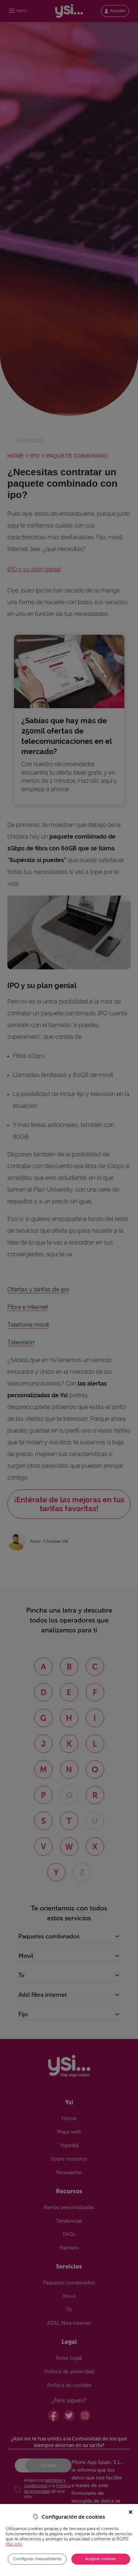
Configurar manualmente (37, 2559)
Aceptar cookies (100, 2559)
